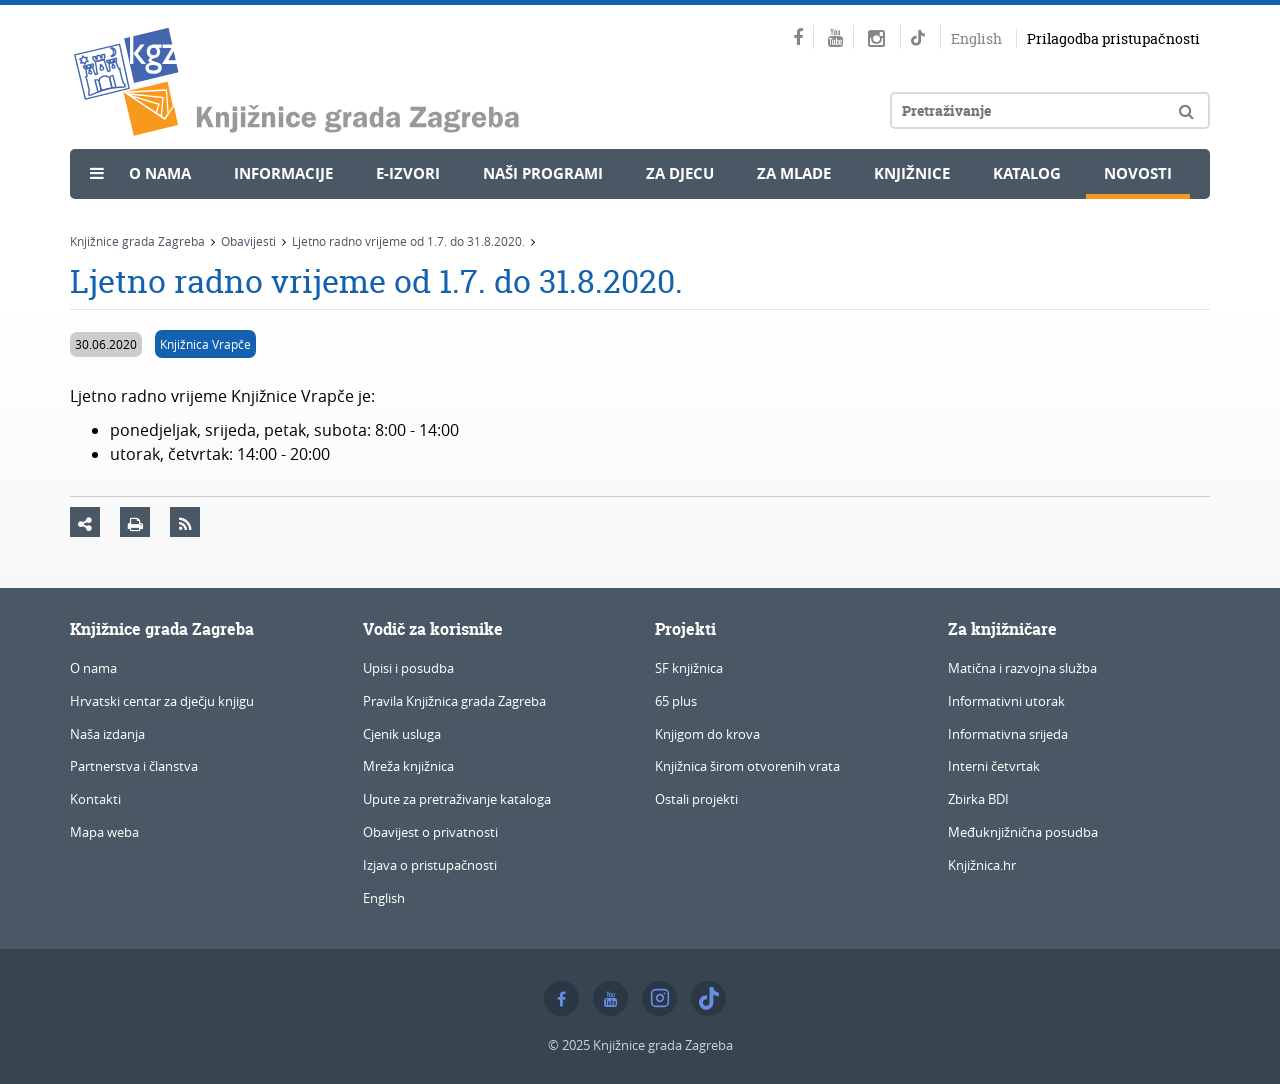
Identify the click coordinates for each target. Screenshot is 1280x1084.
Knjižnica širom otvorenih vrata (747, 766)
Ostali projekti (696, 799)
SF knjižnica (689, 668)
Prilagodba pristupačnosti (1113, 38)
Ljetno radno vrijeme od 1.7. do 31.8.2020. (408, 241)
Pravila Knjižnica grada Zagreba (454, 701)
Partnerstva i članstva (134, 766)
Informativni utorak (1006, 701)
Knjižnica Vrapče (205, 344)
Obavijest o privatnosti (430, 832)
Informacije (283, 173)
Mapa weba (104, 832)
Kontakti (95, 799)
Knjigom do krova (707, 734)
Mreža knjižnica (408, 766)
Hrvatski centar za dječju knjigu (162, 701)
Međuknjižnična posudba (1023, 832)
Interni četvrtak (994, 766)
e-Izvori (408, 173)
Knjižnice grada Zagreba (137, 241)
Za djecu (680, 173)
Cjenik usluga (402, 734)
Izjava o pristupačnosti (430, 865)
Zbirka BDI (978, 799)
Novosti (1138, 173)
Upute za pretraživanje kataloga (457, 799)
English (976, 38)
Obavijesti (248, 241)
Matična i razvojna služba (1022, 668)
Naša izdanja (107, 734)
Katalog (1027, 173)
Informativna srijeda (1008, 734)
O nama (160, 173)
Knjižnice (912, 173)
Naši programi (543, 173)
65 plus (676, 701)
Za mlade (794, 173)
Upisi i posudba (408, 668)
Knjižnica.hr (982, 865)
